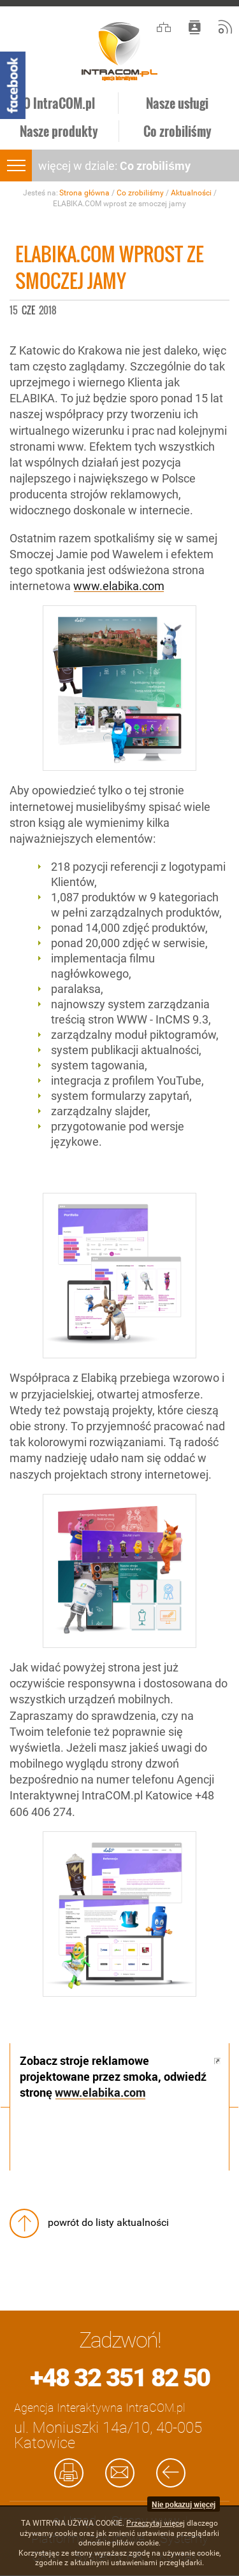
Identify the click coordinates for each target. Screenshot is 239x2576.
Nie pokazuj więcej (183, 2504)
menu (16, 165)
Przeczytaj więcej (155, 2523)
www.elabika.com (118, 586)
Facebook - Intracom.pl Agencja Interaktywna (12, 85)
